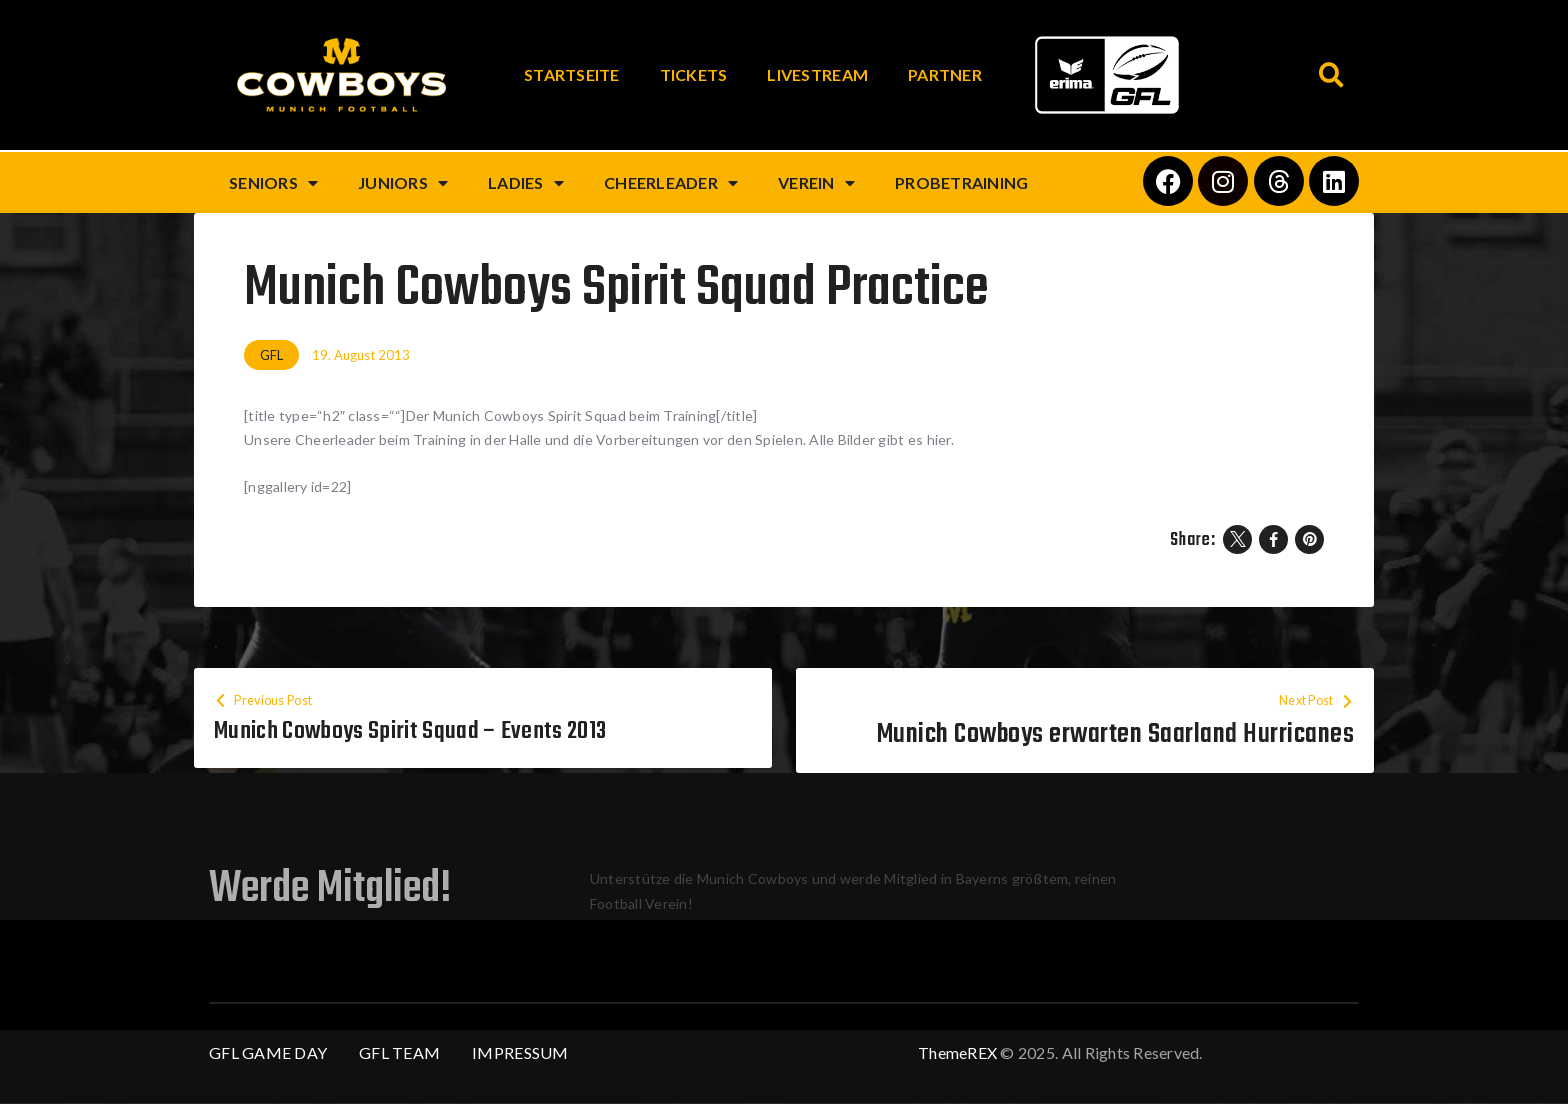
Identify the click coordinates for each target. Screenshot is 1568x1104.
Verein (816, 183)
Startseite (572, 74)
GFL (271, 355)
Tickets (694, 74)
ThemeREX (957, 1053)
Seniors (273, 183)
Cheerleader (671, 183)
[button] (1331, 75)
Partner (945, 74)
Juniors (403, 183)
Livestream (817, 74)
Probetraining (961, 182)
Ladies (526, 183)
